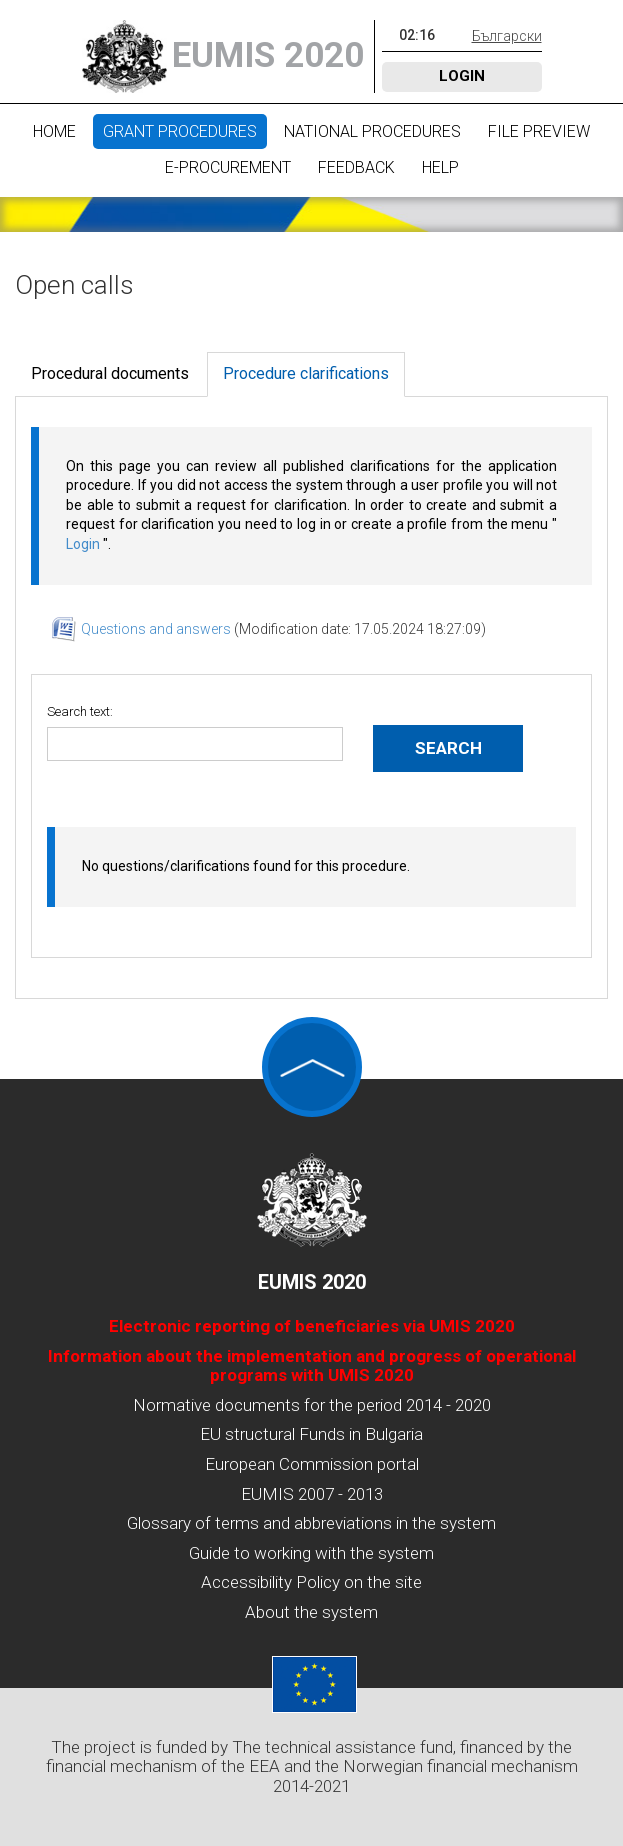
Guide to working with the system (311, 1553)
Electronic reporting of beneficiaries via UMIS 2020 (312, 1326)
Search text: (80, 712)
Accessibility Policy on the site (311, 1582)
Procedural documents (110, 373)
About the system (311, 1612)
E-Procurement (228, 167)
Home (54, 131)
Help (440, 167)
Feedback (356, 167)
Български (507, 36)
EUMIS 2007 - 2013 (312, 1494)
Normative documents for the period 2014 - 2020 (312, 1405)
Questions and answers (157, 629)
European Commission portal (312, 1464)
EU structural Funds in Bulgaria (311, 1434)
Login (462, 76)
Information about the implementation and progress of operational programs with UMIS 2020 (312, 1366)
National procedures (372, 131)
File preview (539, 131)
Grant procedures (180, 131)
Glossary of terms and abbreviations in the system (311, 1523)
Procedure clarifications (306, 373)
